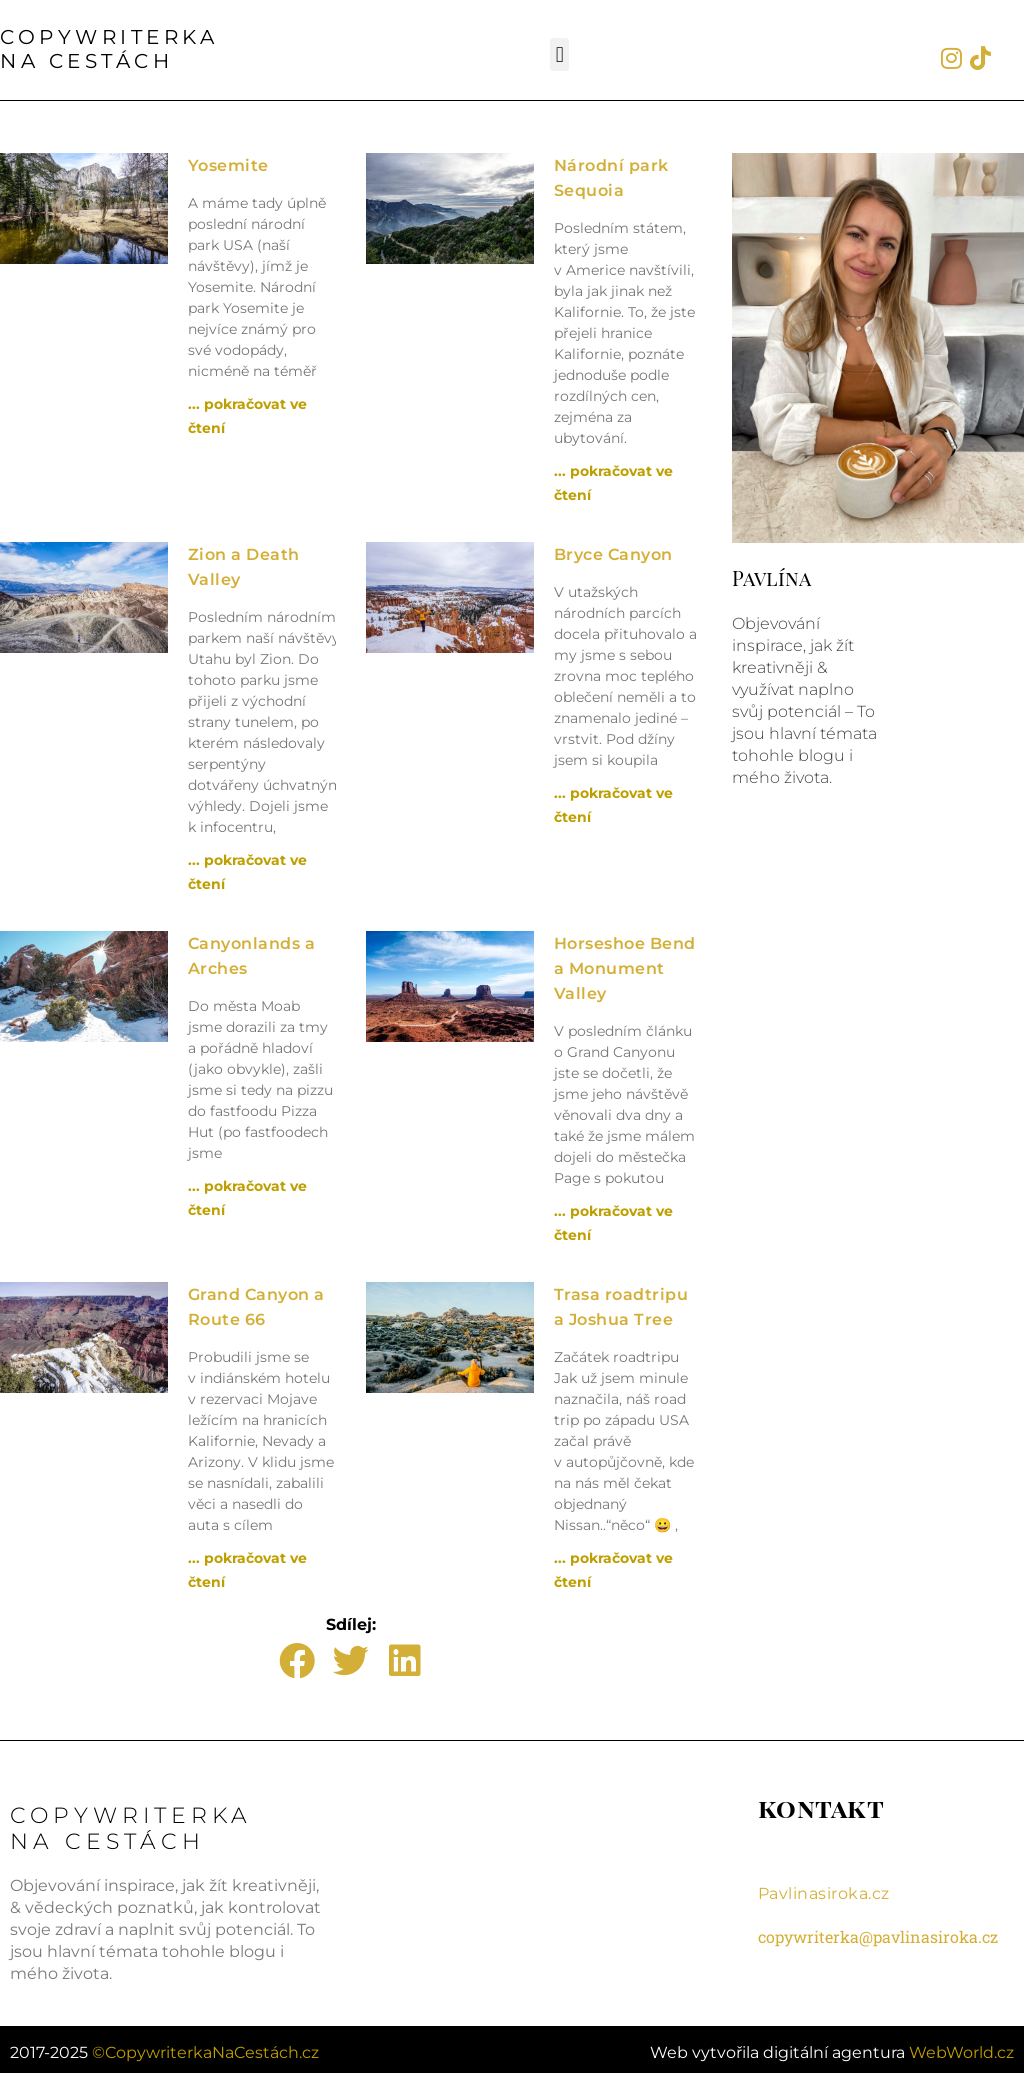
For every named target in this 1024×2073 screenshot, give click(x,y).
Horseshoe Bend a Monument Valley (625, 968)
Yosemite (228, 165)
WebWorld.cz (961, 2035)
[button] (559, 54)
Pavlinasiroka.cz (824, 1893)
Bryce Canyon (613, 554)
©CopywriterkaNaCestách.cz (205, 2035)
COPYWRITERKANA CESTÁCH (109, 49)
